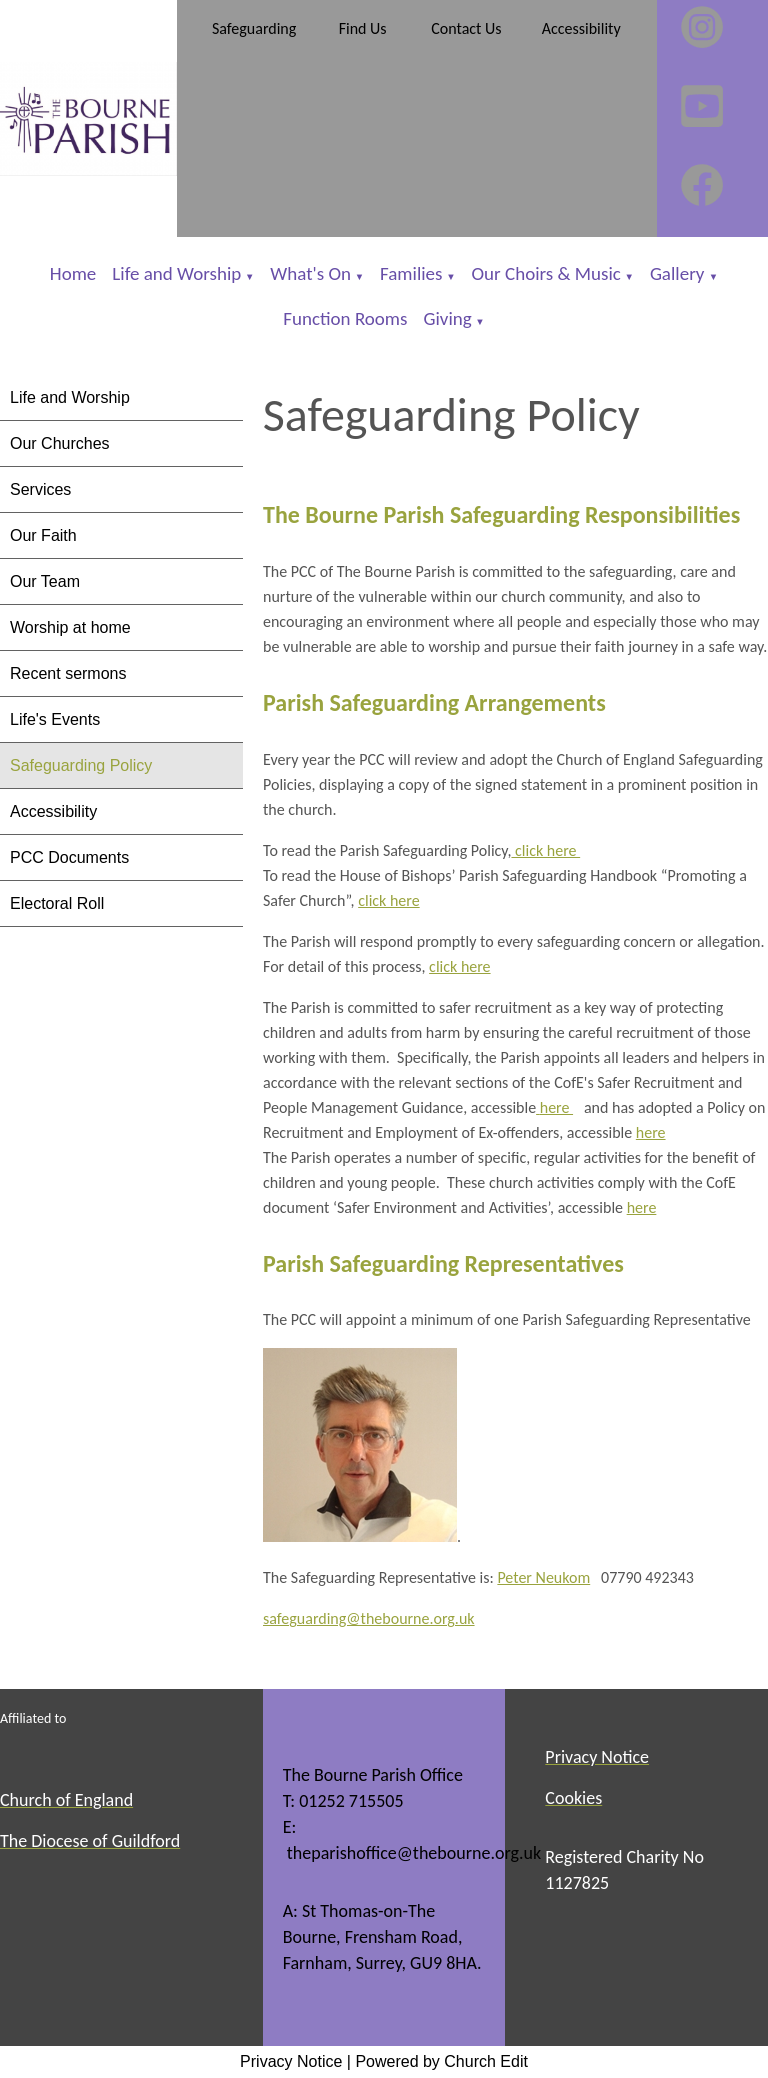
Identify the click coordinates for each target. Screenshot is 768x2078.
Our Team (45, 581)
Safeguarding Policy (81, 765)
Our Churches (60, 443)
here (555, 1107)
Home (73, 273)
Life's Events (55, 719)
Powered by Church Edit (441, 2061)
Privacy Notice (291, 2061)
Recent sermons (68, 673)
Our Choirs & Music (546, 273)
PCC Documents (69, 857)
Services (40, 489)
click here (545, 850)
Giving (447, 318)
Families (411, 273)
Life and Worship (176, 273)
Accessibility (53, 811)
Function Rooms (345, 318)
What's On (310, 273)
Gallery (679, 273)
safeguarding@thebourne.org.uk (369, 1619)
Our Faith (43, 535)
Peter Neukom (543, 1578)
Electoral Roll (57, 903)
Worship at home (70, 627)
